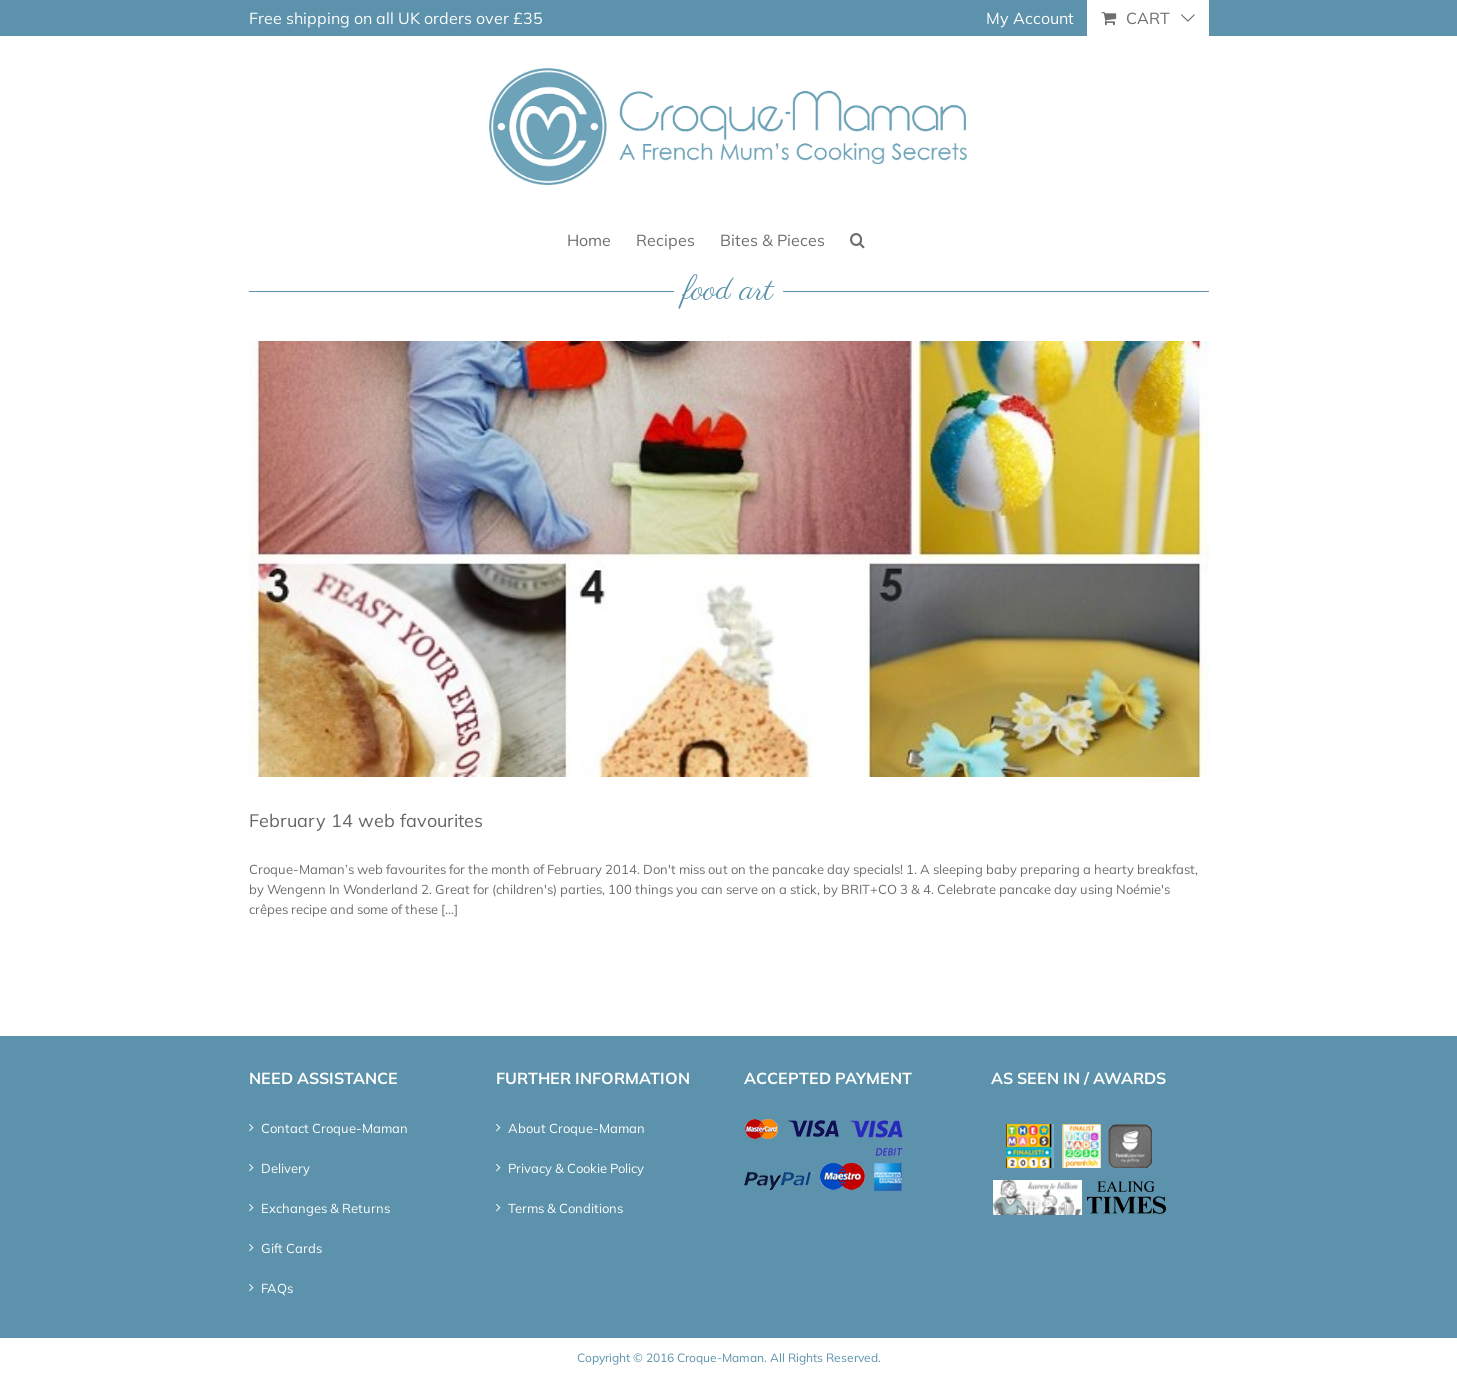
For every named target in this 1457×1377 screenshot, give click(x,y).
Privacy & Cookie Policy (576, 1168)
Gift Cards (291, 1248)
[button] (857, 238)
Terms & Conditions (565, 1208)
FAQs (277, 1288)
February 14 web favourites (366, 820)
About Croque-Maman (576, 1128)
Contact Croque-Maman (334, 1128)
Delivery (285, 1168)
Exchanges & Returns (325, 1208)
